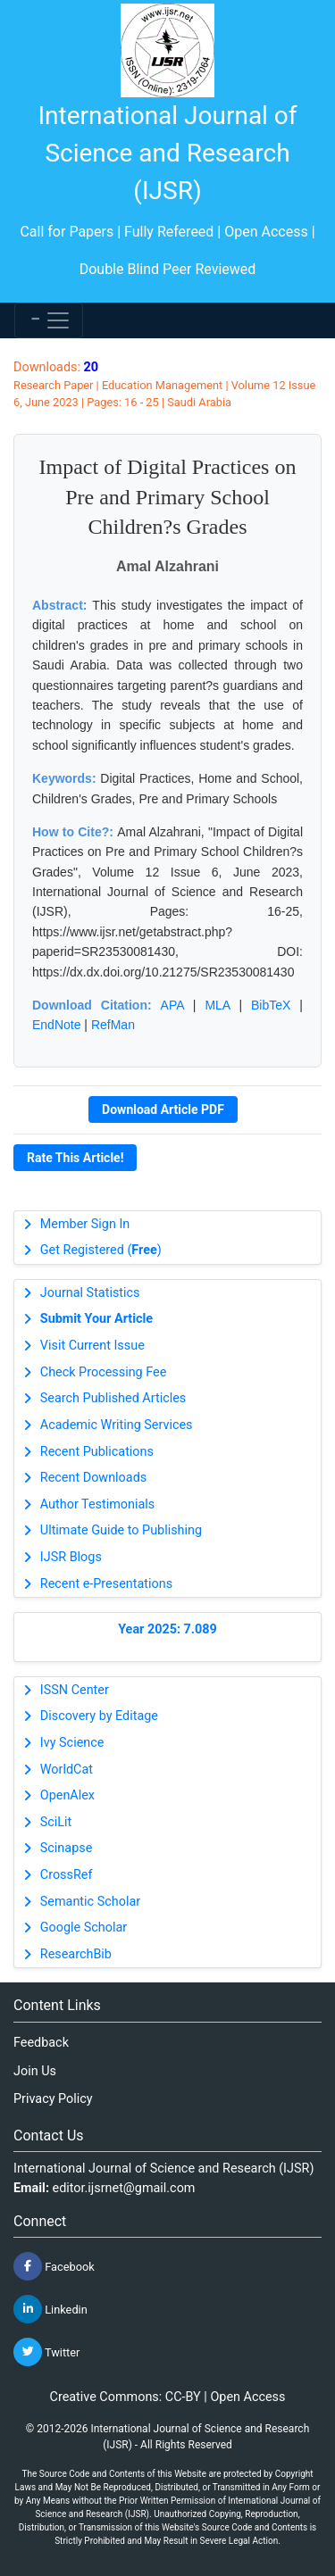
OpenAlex (67, 1795)
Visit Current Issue (92, 1345)
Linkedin (50, 2309)
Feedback (41, 2042)
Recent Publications (97, 1451)
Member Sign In (85, 1224)
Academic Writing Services (116, 1425)
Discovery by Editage (99, 1716)
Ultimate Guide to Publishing (121, 1530)
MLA (217, 1005)
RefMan (113, 1025)
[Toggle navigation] (48, 320)
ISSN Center (74, 1690)
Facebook (54, 2266)
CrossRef (66, 1874)
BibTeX (270, 1005)
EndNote (56, 1025)
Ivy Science (72, 1742)
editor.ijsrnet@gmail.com (124, 2188)
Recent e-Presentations (106, 1583)
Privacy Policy (53, 2099)
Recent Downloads (93, 1477)
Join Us (34, 2071)
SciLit (56, 1822)
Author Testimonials (97, 1504)
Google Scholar (83, 1927)
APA (172, 1005)
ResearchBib (76, 1954)
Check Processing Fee (103, 1372)
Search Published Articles (113, 1398)
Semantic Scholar (90, 1901)
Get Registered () (101, 1250)
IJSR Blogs (71, 1557)
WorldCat (66, 1769)
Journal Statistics (90, 1292)
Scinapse (66, 1848)
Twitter (46, 2352)
